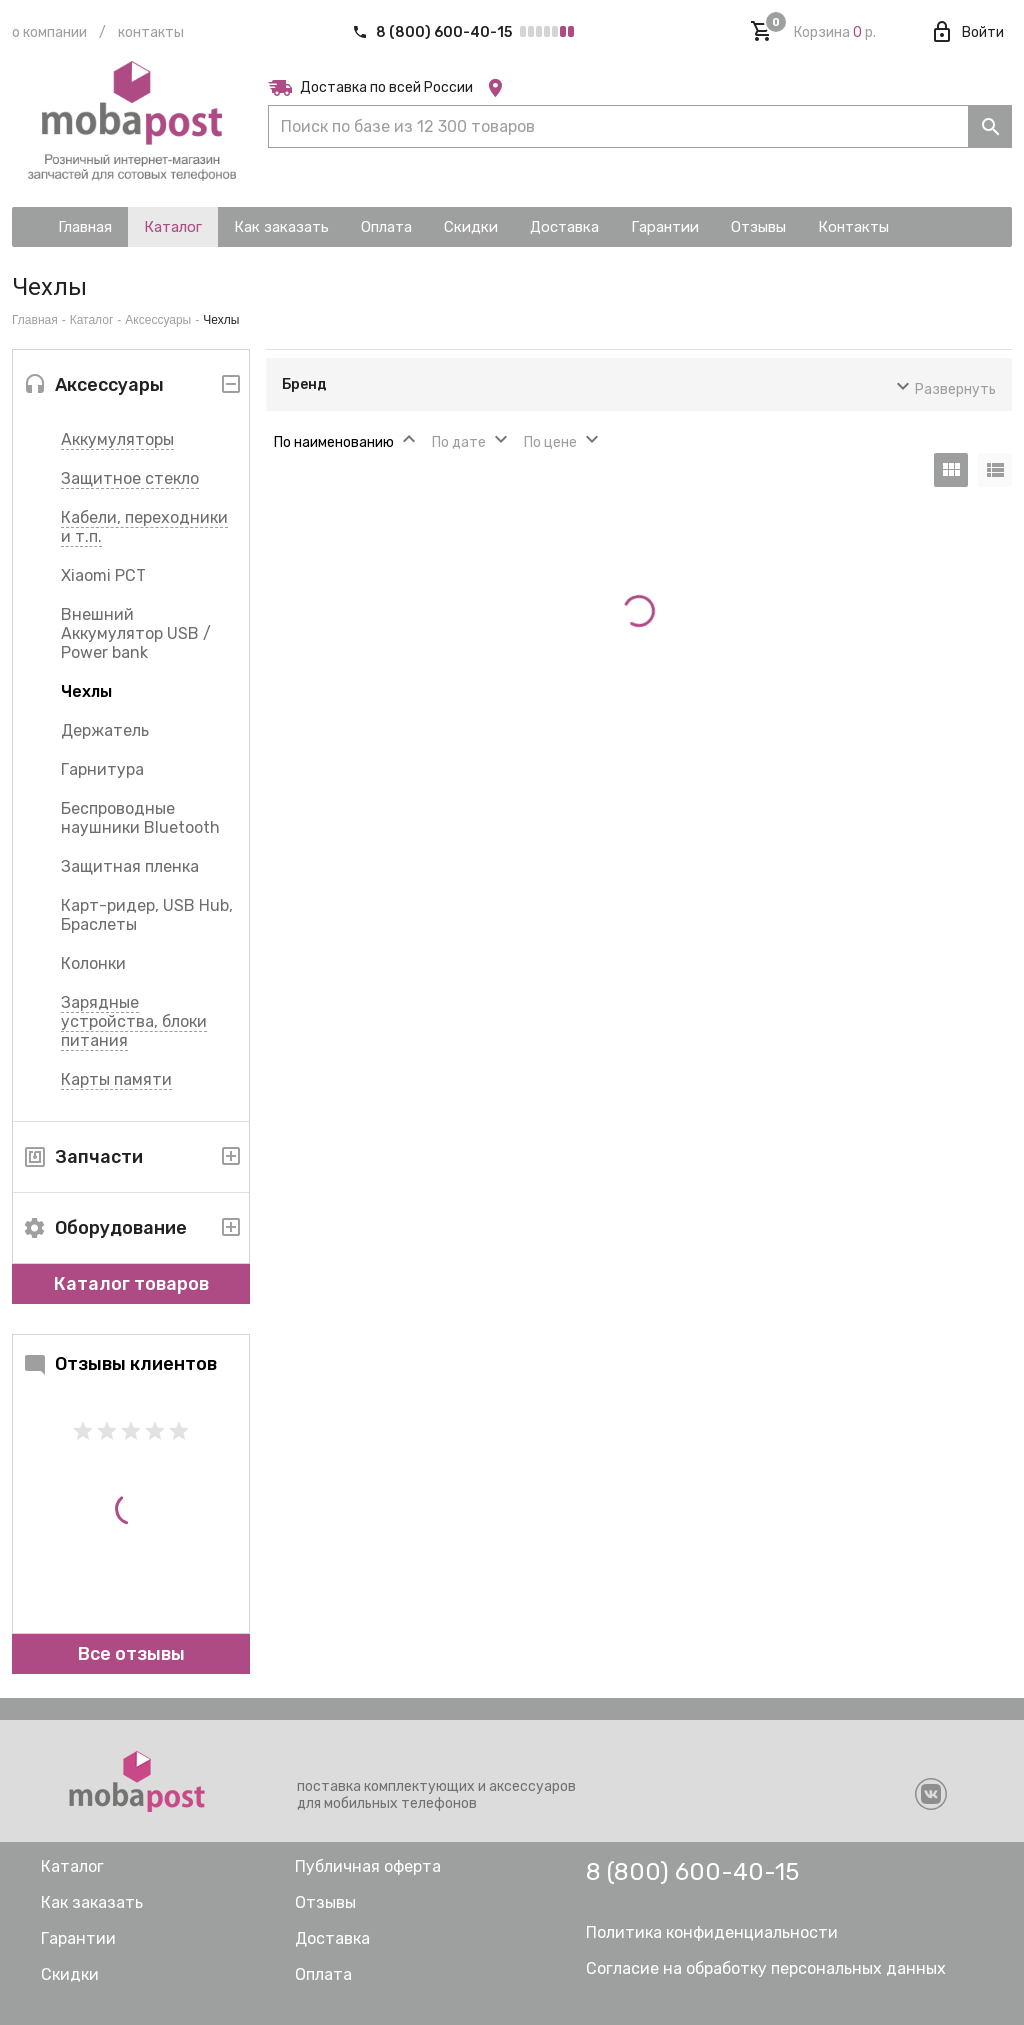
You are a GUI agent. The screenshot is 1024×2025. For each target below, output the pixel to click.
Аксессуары (158, 320)
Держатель (105, 730)
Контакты (151, 32)
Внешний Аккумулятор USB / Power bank (136, 633)
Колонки (93, 963)
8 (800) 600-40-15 (433, 32)
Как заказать (92, 1902)
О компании (49, 32)
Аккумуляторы (117, 439)
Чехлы (86, 691)
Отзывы (325, 1902)
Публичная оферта (368, 1866)
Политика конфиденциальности (712, 1932)
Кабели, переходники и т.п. (144, 527)
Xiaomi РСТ (103, 575)
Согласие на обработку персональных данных (766, 1968)
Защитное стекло (130, 478)
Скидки (70, 1974)
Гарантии (78, 1938)
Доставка (332, 1938)
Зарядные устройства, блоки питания (134, 1021)
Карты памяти (116, 1079)
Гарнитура (102, 769)
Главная (35, 320)
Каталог (92, 320)
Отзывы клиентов (120, 1364)
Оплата (323, 1974)
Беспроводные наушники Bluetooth (140, 818)
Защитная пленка (130, 866)
